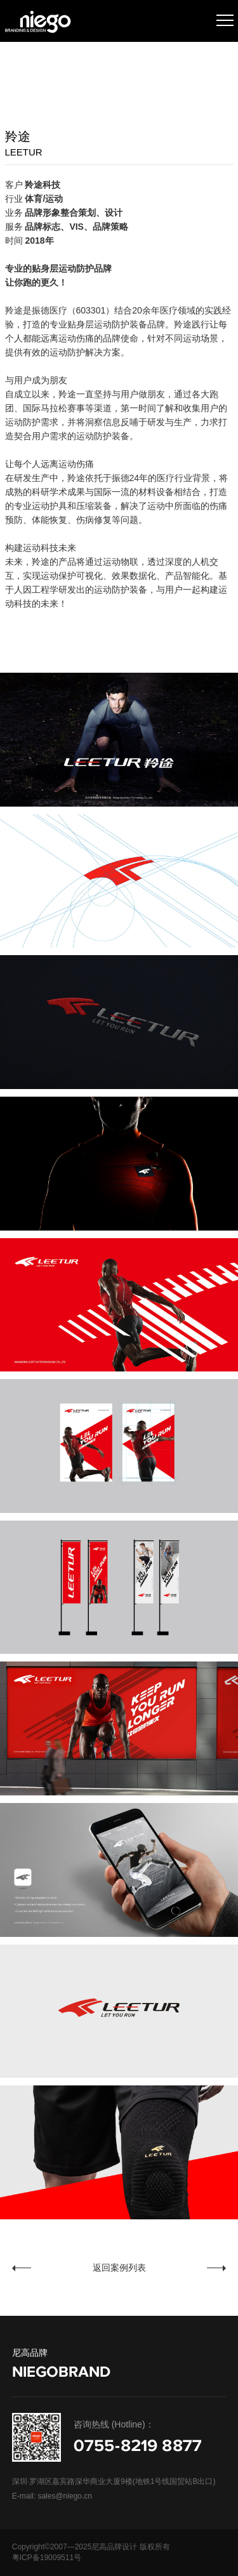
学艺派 (48, 2268)
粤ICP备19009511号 (46, 2557)
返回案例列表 (119, 2266)
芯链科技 (185, 2268)
